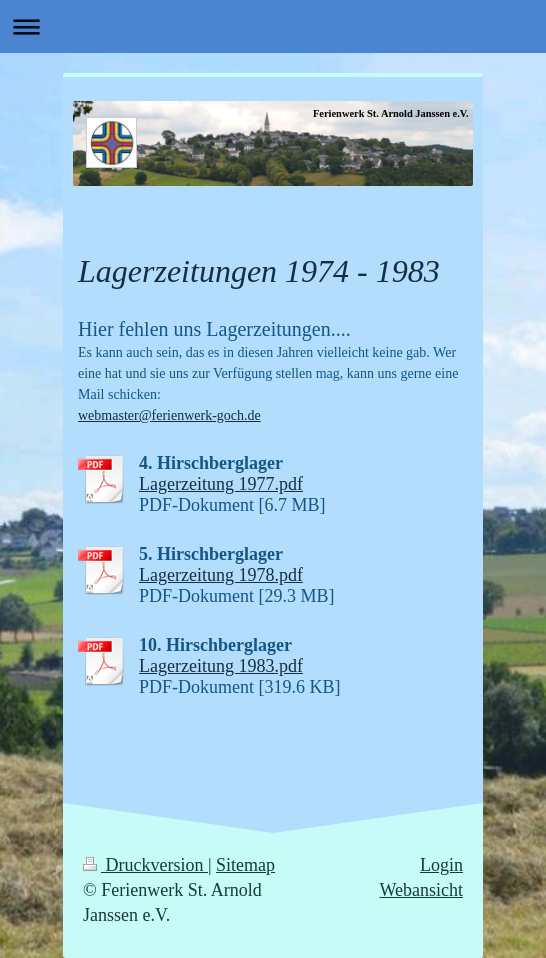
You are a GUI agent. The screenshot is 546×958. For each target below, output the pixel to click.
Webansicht (421, 890)
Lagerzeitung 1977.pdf (221, 484)
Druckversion (145, 865)
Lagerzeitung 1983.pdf (221, 666)
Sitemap (245, 865)
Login (441, 865)
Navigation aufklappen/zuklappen (273, 26)
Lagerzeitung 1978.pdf (221, 575)
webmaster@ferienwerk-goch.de (169, 415)
